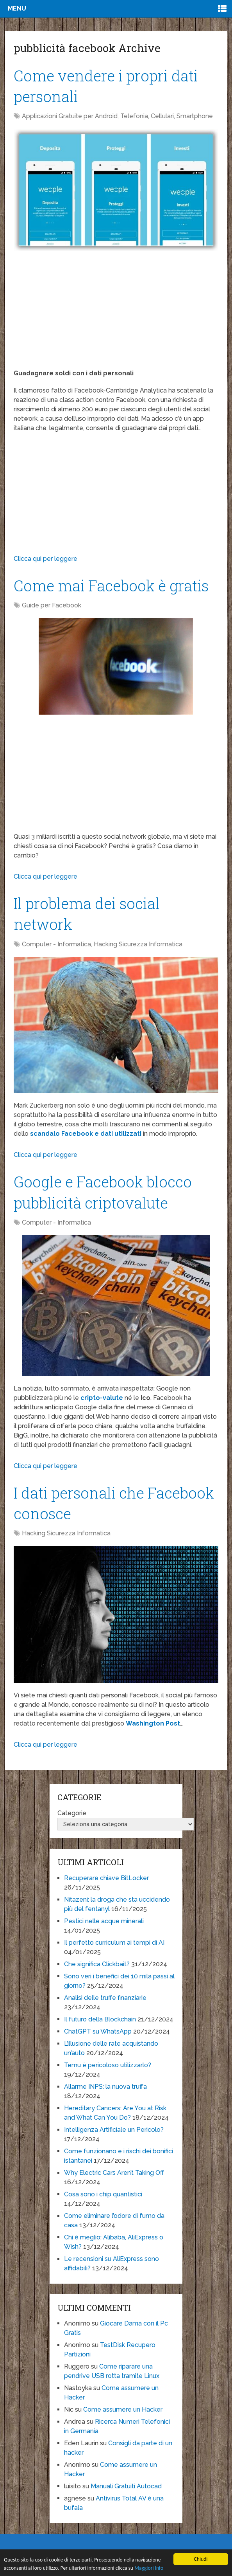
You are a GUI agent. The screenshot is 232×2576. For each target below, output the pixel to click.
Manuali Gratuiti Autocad (126, 2486)
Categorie (71, 1813)
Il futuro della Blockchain (100, 2019)
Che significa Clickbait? (97, 1964)
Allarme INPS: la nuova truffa (105, 2086)
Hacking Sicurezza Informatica (138, 944)
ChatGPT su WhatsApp (98, 2031)
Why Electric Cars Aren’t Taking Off (114, 2172)
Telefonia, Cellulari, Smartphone (166, 116)
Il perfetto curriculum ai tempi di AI (114, 1942)
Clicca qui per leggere (45, 558)
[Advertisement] (116, 314)
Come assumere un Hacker (122, 2409)
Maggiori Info (148, 2568)
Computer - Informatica (56, 944)
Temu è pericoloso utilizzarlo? (107, 2065)
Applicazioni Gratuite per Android (70, 116)
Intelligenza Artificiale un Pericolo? (114, 2129)
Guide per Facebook (51, 605)
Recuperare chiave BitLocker (106, 1878)
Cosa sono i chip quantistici (103, 2194)
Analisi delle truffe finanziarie (105, 1997)
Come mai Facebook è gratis (111, 585)
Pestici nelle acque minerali (104, 1921)
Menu (17, 8)
